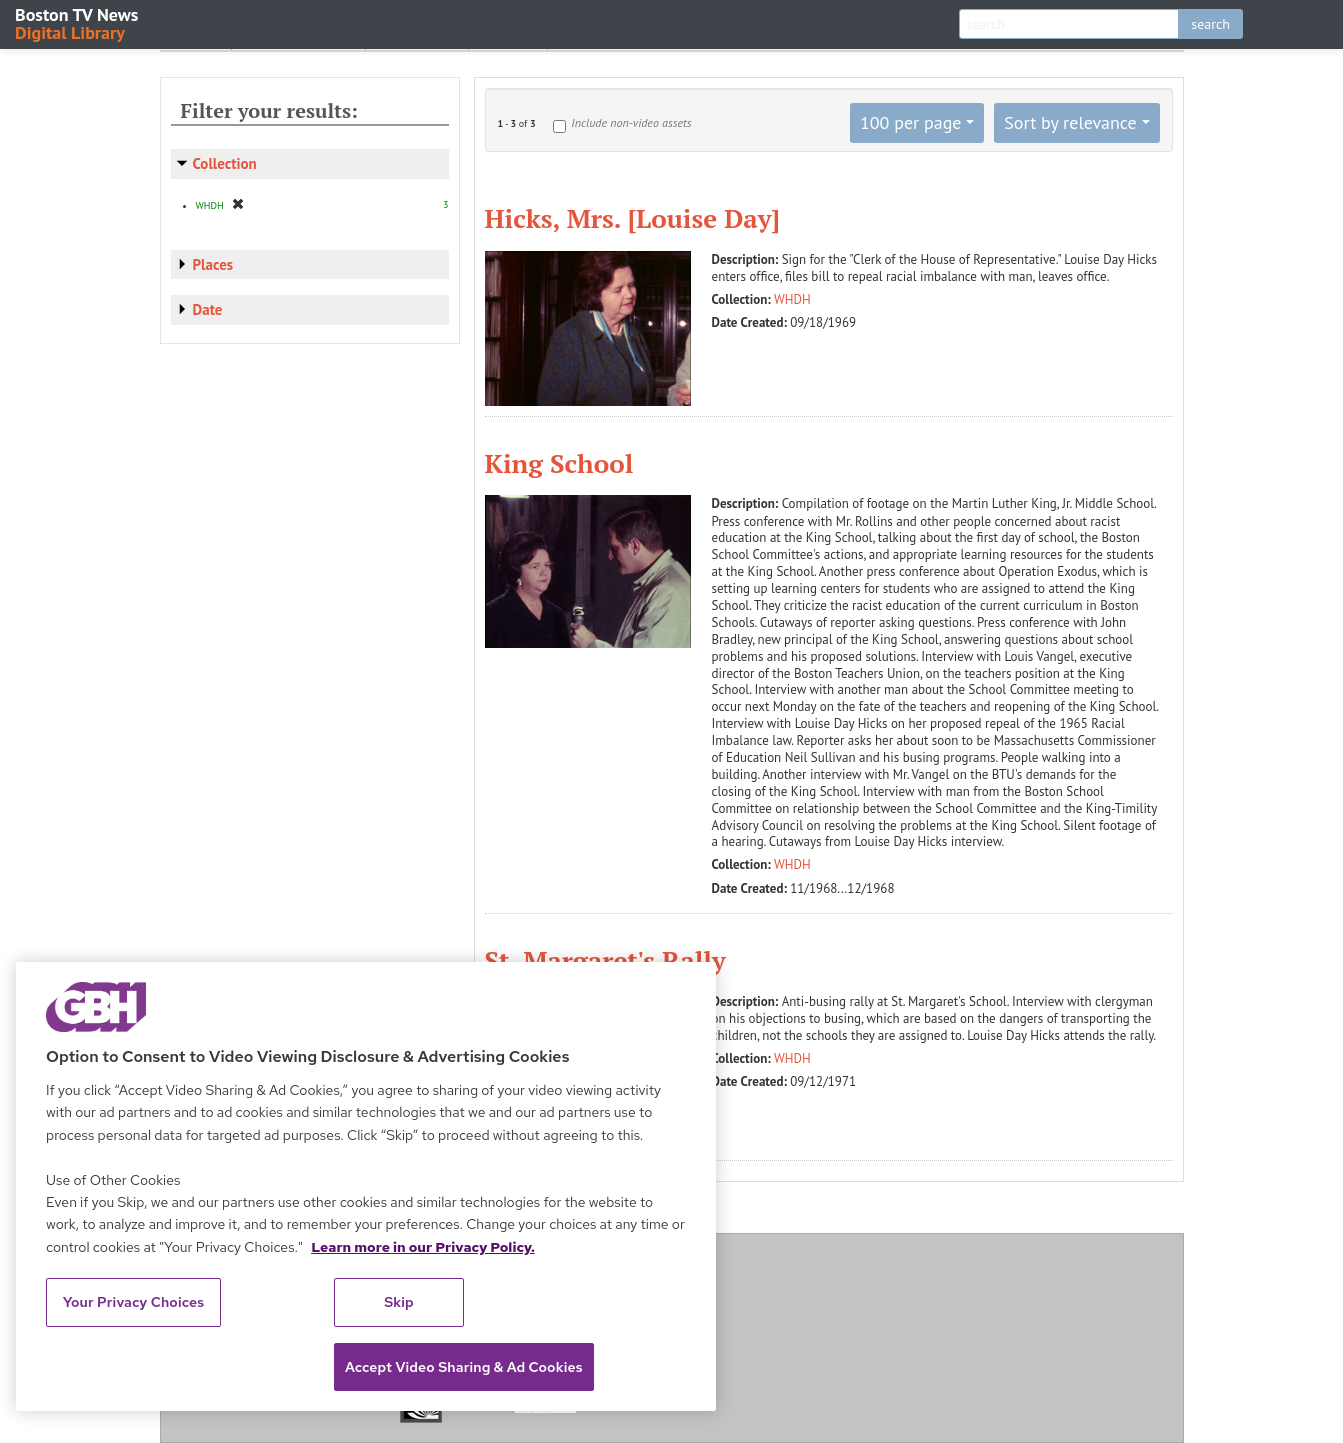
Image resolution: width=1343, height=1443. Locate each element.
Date (208, 309)
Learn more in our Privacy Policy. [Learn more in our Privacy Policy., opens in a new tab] (423, 1247)
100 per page (911, 122)
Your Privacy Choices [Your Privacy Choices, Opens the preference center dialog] (134, 1302)
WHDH (792, 299)
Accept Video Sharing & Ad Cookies (464, 1367)
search (1210, 24)
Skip (399, 1302)
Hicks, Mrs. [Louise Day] (632, 218)
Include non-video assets (631, 122)
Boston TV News (78, 22)
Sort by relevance (1070, 122)
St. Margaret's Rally (605, 960)
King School (559, 463)
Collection (225, 163)
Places (213, 264)
